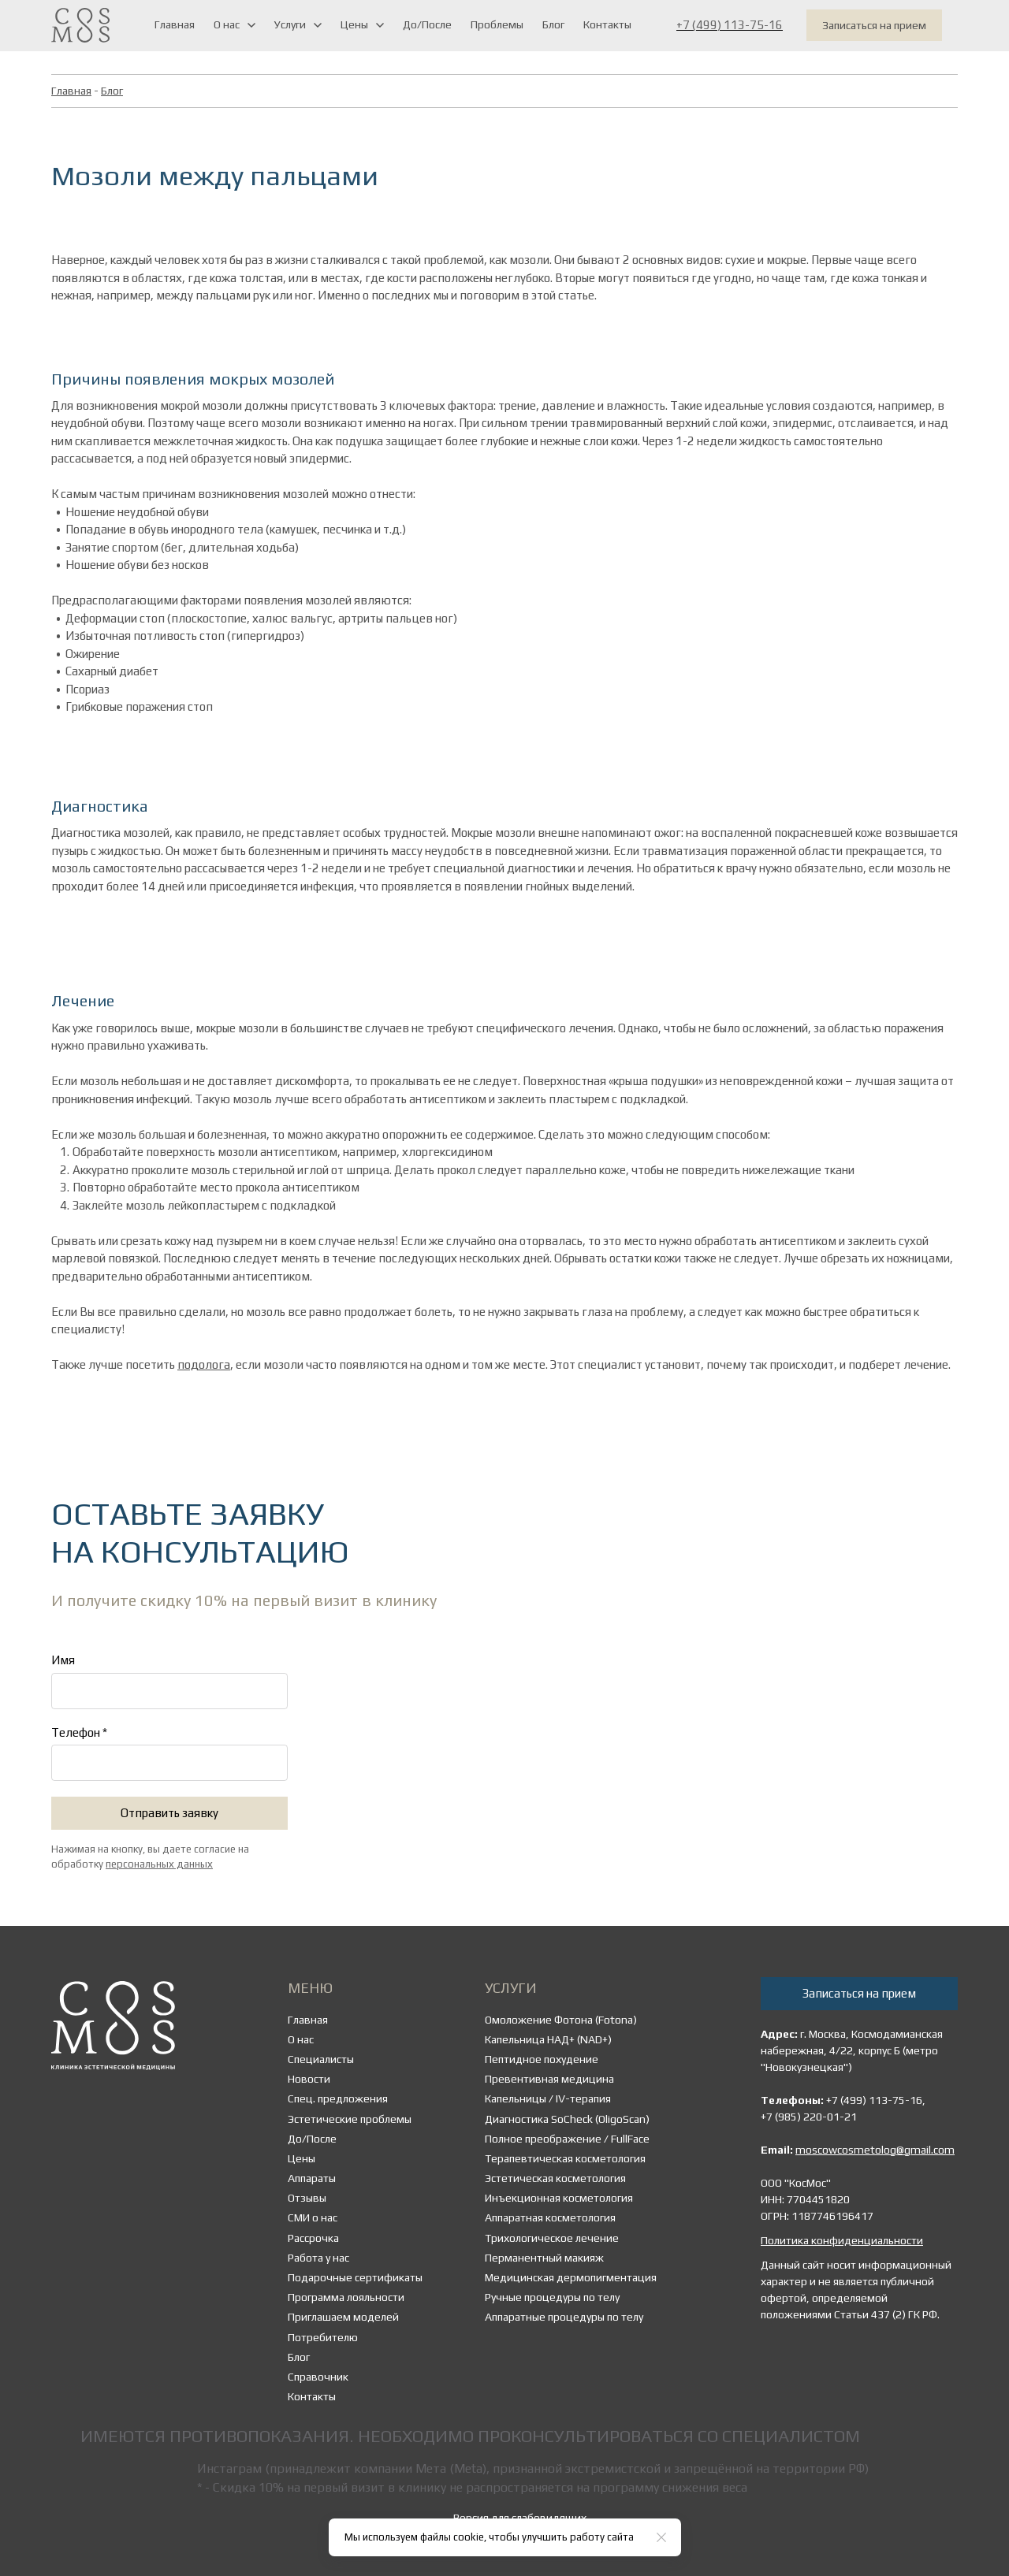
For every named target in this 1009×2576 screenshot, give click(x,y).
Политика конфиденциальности (842, 2240)
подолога (203, 1364)
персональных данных (159, 1864)
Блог (112, 90)
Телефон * (79, 1731)
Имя (63, 1660)
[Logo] (80, 25)
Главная (71, 90)
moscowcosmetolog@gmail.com (875, 2149)
